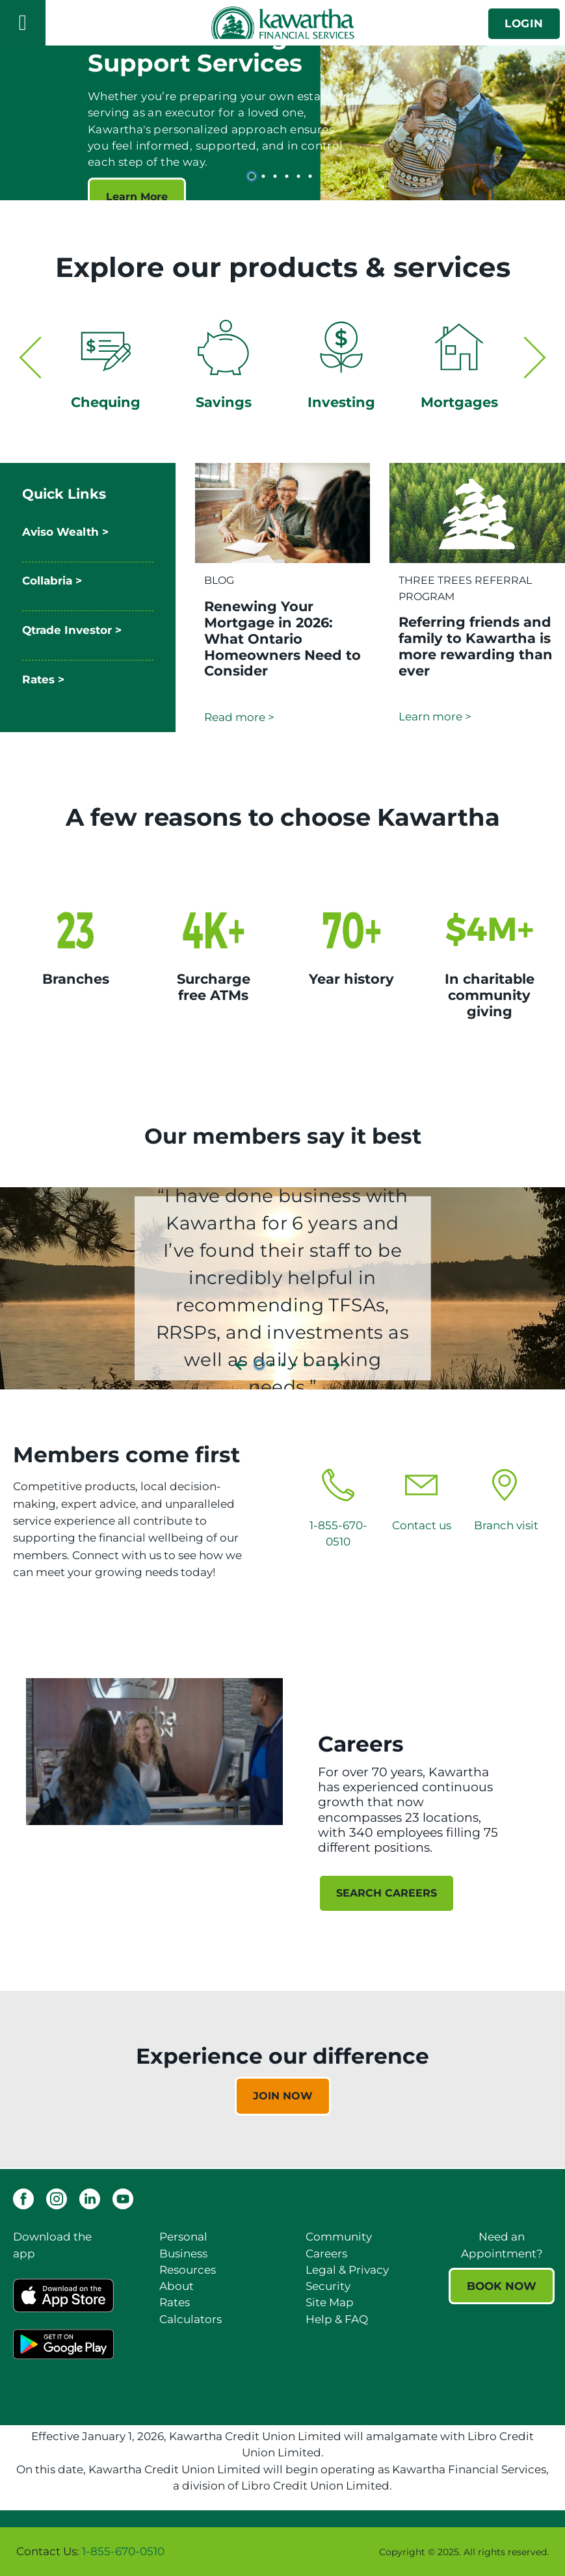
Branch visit (506, 1525)
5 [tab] (300, 176)
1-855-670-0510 (123, 2551)
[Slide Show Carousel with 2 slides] (282, 373)
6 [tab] (312, 176)
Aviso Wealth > (65, 531)
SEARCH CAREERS (386, 1893)
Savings (224, 402)
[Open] (23, 23)
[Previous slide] (30, 350)
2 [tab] (265, 176)
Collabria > (52, 580)
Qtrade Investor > (72, 630)
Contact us (421, 1525)
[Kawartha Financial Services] (282, 22)
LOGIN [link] (524, 23)
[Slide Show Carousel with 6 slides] (282, 119)
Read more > (239, 717)
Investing (341, 402)
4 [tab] (289, 176)
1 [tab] (254, 176)
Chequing (105, 402)
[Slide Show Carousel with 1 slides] (282, 2079)
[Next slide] (535, 350)
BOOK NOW (501, 2286)
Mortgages (459, 402)
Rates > (43, 679)
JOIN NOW (283, 2096)
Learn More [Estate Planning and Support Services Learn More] (137, 197)
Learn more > (435, 716)
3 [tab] (277, 176)
